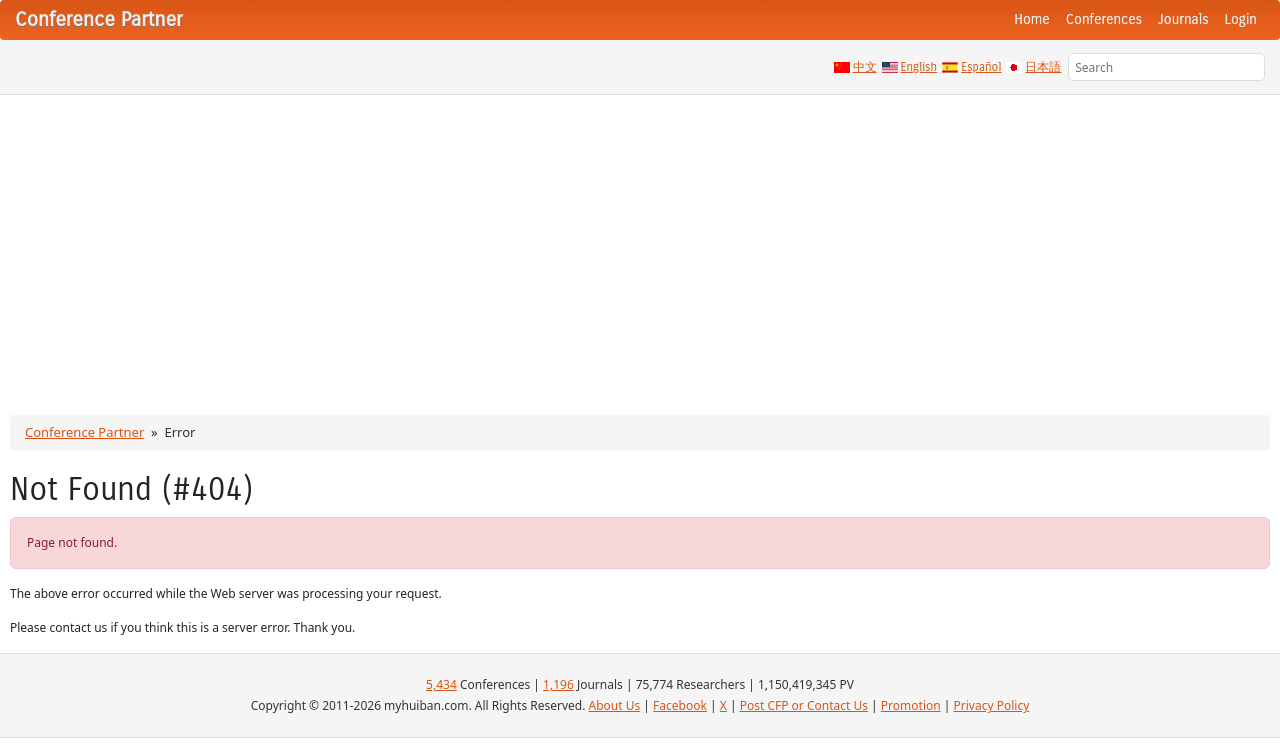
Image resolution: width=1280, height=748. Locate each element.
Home (1032, 19)
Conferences (1104, 19)
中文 (865, 67)
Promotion (911, 705)
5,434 (441, 684)
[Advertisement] (640, 245)
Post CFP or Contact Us (804, 705)
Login (1241, 19)
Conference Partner (84, 432)
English (919, 67)
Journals (1183, 19)
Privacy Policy (992, 705)
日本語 (1043, 67)
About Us (615, 705)
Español (981, 67)
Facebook (680, 705)
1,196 (558, 684)
